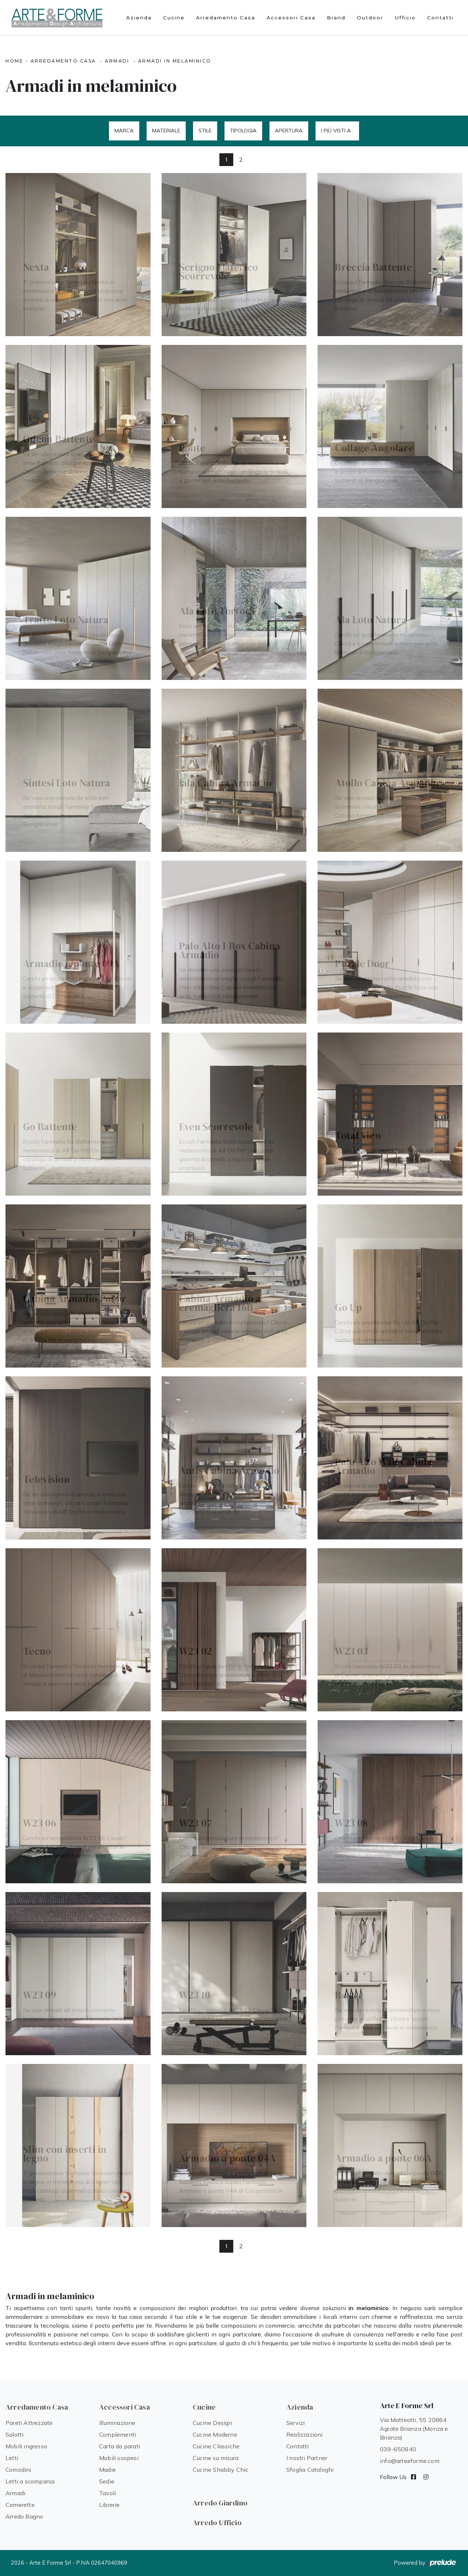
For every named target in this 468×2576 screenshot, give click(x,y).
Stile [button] (205, 130)
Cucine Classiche (216, 2446)
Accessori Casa (291, 17)
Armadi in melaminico (174, 61)
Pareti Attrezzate (29, 2422)
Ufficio (405, 17)
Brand (336, 17)
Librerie (109, 2504)
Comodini (18, 2469)
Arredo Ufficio (217, 2522)
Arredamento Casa (225, 17)
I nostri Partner (306, 2458)
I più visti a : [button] (337, 130)
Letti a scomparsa (29, 2481)
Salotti (14, 2434)
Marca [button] (124, 130)
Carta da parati (119, 2446)
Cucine (174, 17)
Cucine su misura (215, 2458)
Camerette (20, 2504)
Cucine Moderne (215, 2434)
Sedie (106, 2481)
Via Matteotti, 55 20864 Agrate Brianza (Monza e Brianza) (414, 2428)
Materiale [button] (166, 130)
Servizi (295, 2422)
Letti (11, 2458)
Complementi (117, 2434)
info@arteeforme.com (409, 2460)
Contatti (440, 17)
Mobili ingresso (26, 2446)
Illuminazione (117, 2422)
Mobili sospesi (119, 2458)
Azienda (139, 17)
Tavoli (107, 2493)
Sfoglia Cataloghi (309, 2469)
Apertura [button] (289, 130)
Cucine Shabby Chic (221, 2469)
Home (14, 61)
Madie (107, 2469)
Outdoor (370, 17)
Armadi (117, 61)
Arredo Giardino (220, 2503)
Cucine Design (213, 2422)
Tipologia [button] (243, 130)
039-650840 (398, 2449)
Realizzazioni (304, 2434)
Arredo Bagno (24, 2516)
